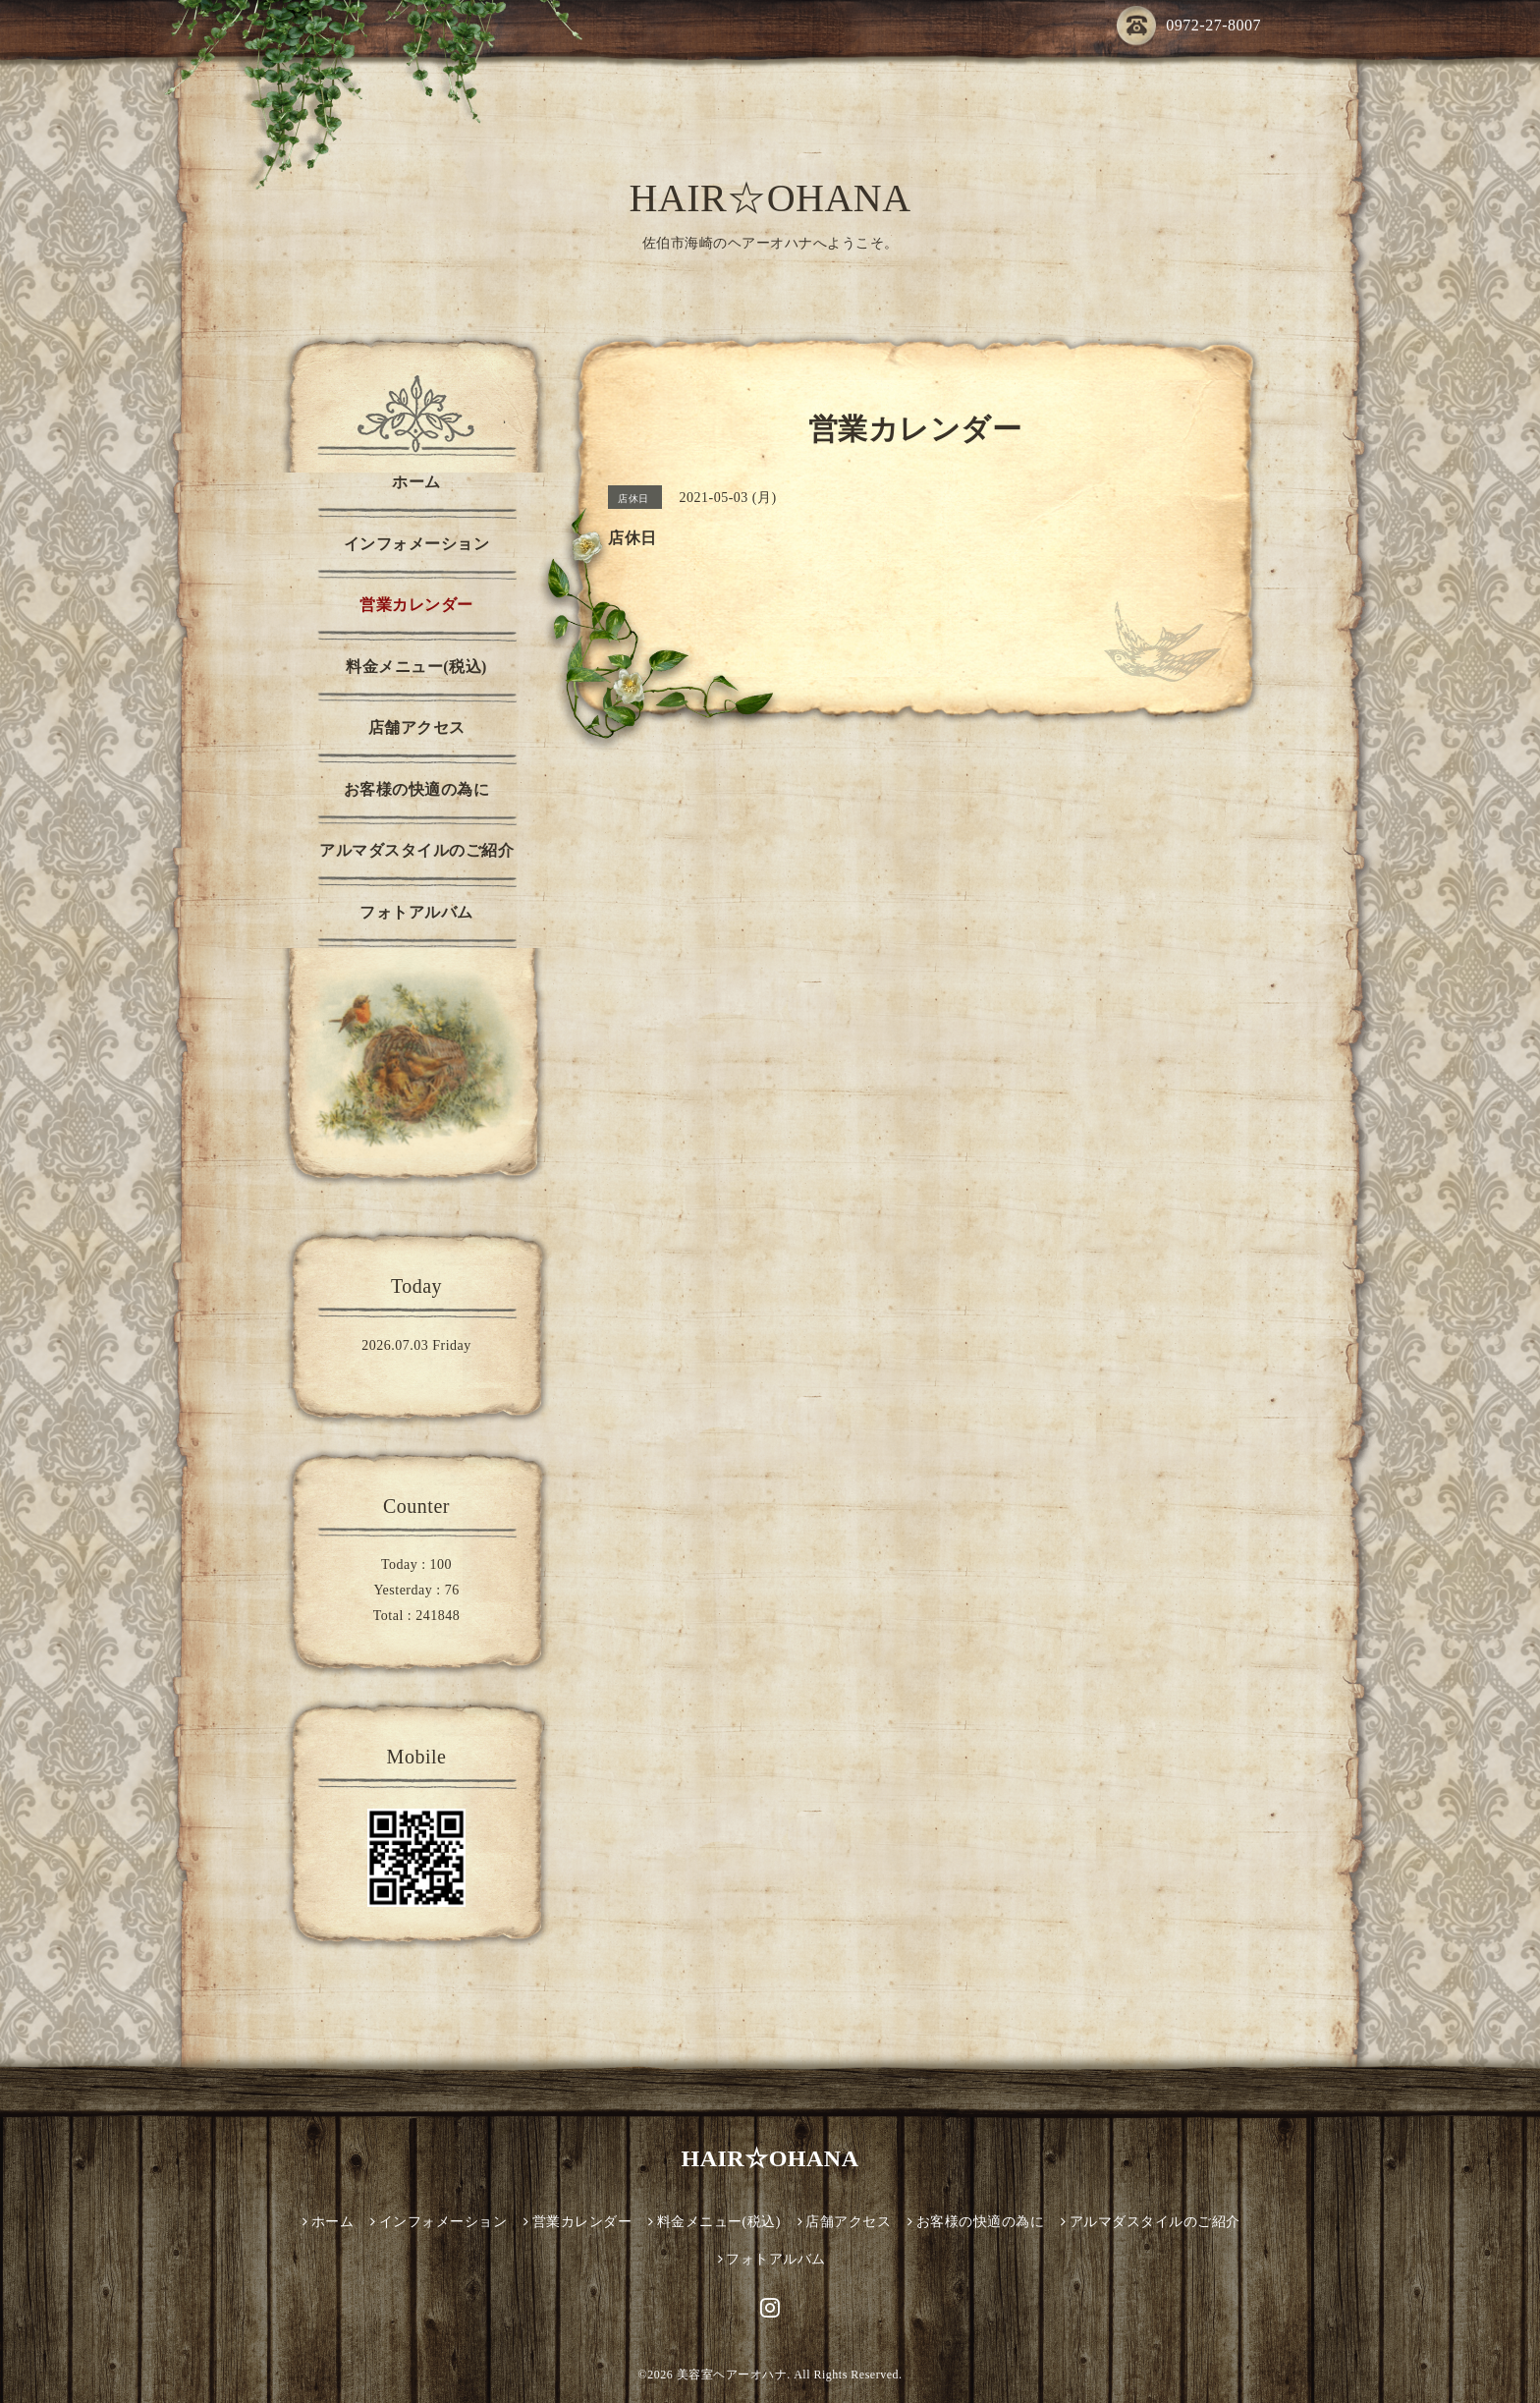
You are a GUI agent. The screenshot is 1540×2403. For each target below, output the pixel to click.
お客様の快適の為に (417, 789)
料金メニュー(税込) (416, 666)
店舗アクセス (417, 727)
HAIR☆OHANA (769, 198)
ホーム (416, 482)
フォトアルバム (416, 912)
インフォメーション (417, 543)
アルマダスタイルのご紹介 (416, 850)
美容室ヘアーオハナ (732, 2374)
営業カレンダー (416, 604)
